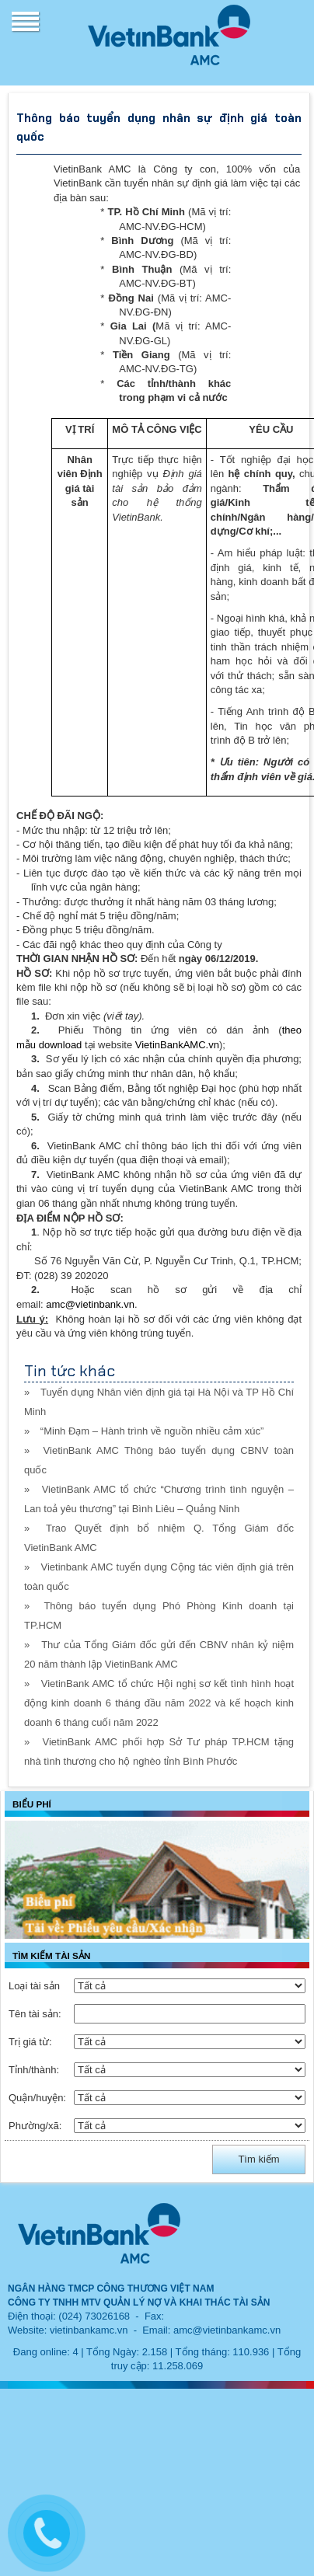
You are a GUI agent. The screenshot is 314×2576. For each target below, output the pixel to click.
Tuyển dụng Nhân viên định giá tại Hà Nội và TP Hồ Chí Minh (159, 1401)
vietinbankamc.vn (88, 2330)
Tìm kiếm (258, 2159)
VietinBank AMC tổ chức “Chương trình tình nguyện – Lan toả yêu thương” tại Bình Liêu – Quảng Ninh (159, 1499)
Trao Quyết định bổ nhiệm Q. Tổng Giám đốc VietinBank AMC (159, 1537)
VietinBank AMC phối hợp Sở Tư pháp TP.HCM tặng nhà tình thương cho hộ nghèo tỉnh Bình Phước (159, 1751)
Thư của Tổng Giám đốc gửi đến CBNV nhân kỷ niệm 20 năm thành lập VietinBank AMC (159, 1654)
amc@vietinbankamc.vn (227, 2330)
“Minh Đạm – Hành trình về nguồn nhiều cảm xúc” (151, 1431)
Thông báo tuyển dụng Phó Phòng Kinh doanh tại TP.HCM (159, 1615)
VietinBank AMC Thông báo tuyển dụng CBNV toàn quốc (159, 1460)
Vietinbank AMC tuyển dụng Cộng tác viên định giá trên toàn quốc (159, 1576)
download (60, 1045)
